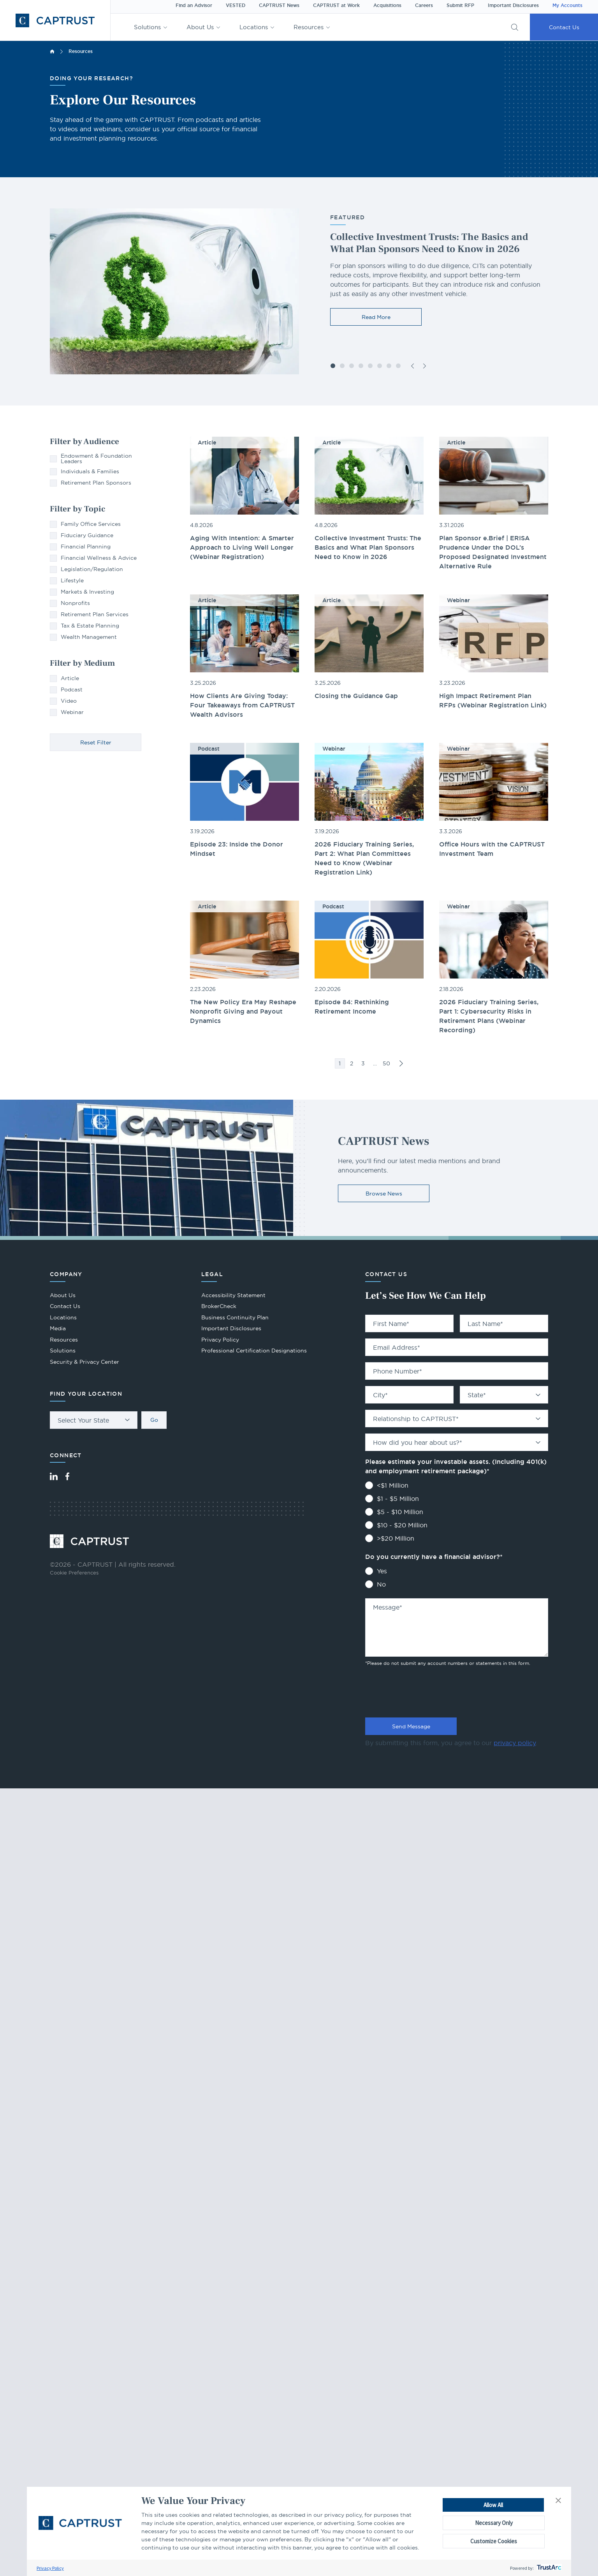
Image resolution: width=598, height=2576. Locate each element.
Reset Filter (95, 742)
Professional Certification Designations (254, 1350)
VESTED (235, 5)
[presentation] (424, 1690)
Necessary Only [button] (494, 2523)
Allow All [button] (493, 2505)
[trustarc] (548, 2568)
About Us (200, 27)
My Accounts (567, 5)
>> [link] (401, 1063)
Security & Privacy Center (84, 1361)
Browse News (384, 1193)
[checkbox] (95, 458)
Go (154, 1419)
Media (58, 1328)
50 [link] (386, 1063)
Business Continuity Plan (235, 1317)
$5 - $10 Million (400, 1512)
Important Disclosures (513, 5)
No (381, 1584)
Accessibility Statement (233, 1295)
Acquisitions (387, 5)
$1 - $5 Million (398, 1498)
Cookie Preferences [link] (74, 1572)
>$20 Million (395, 1538)
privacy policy (515, 1743)
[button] (558, 2501)
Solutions (147, 27)
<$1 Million (392, 1485)
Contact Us (564, 27)
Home (52, 51)
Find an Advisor (194, 5)
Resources (309, 27)
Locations (253, 27)
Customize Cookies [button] (493, 2541)
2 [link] (351, 1063)
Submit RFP (460, 5)
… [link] (375, 1063)
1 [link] (340, 1063)
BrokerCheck (218, 1306)
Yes (382, 1571)
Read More (376, 317)
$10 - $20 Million (402, 1525)
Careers (424, 5)
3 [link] (363, 1063)
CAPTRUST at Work (336, 5)
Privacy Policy (50, 2568)
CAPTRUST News (279, 5)
